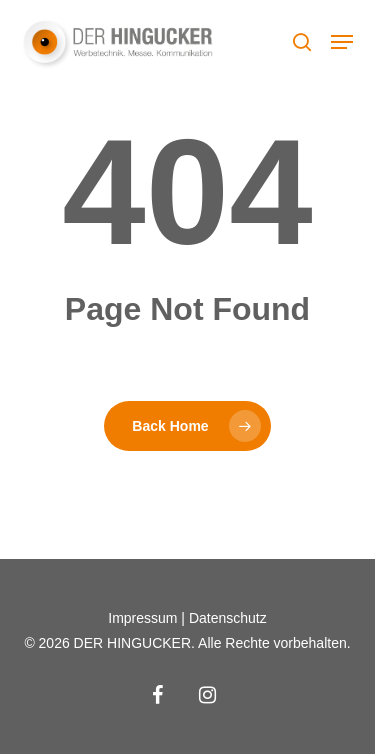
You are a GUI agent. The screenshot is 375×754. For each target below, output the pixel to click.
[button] (342, 42)
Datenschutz (228, 618)
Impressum (142, 618)
